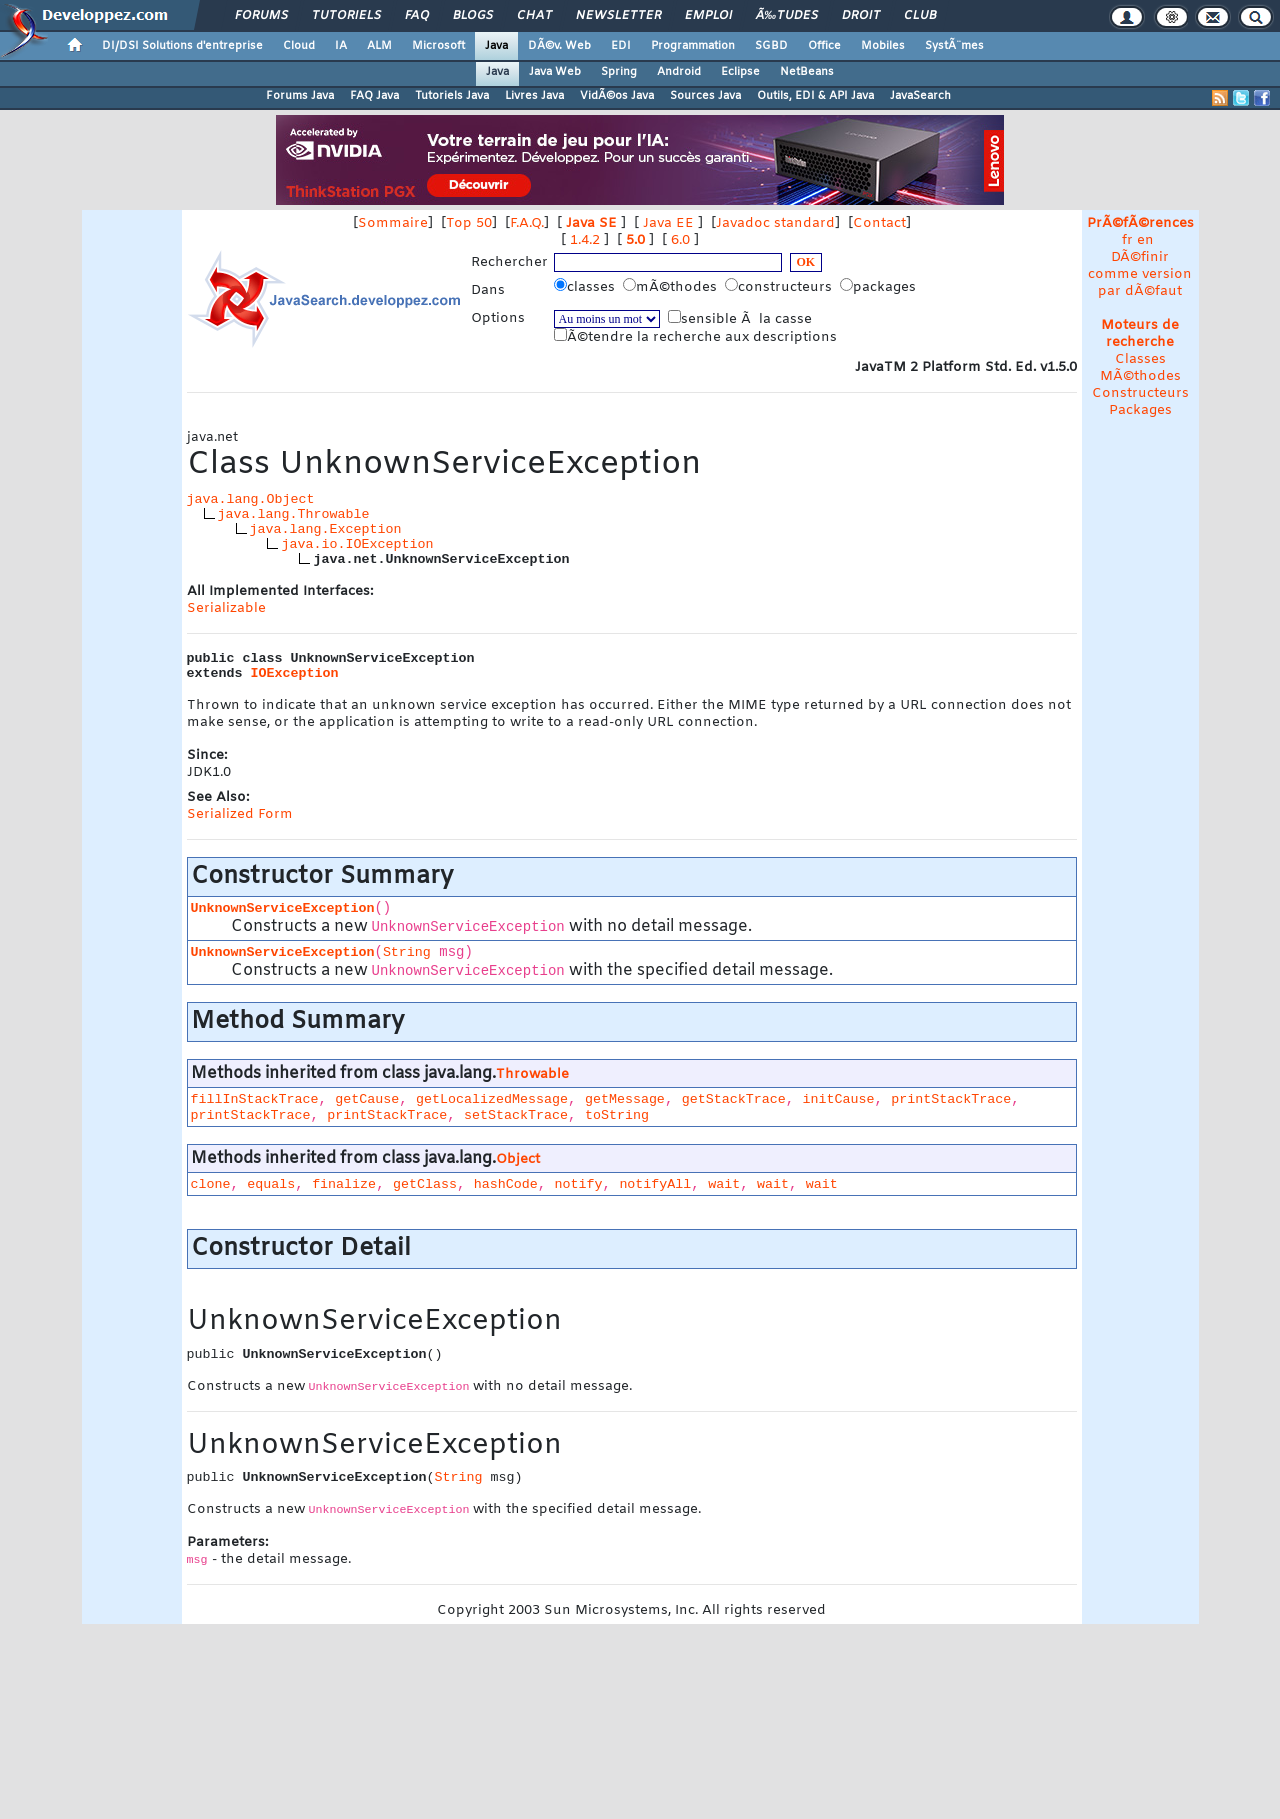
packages (880, 287)
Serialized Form (240, 814)
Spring (619, 72)
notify (579, 1184)
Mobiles (883, 46)
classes (586, 287)
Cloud (299, 46)
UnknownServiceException (283, 908)
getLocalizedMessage (492, 1099)
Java (496, 46)
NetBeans (807, 72)
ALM (379, 46)
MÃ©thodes (1140, 376)
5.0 (635, 240)
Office (824, 46)
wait (724, 1184)
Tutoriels (346, 16)
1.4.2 (585, 240)
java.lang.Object (251, 499)
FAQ (417, 16)
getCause (367, 1099)
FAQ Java (374, 96)
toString (617, 1115)
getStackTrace (734, 1099)
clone (211, 1184)
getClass (425, 1184)
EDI (621, 46)
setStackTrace (516, 1115)
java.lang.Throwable (294, 514)
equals (271, 1184)
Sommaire (393, 223)
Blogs (473, 16)
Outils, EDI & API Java (815, 96)
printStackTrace (951, 1099)
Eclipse (740, 72)
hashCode (506, 1184)
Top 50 (469, 223)
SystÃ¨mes (954, 46)
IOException (295, 673)
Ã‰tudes (787, 16)
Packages (1140, 410)
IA (341, 46)
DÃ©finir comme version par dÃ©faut (1140, 274)
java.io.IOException (357, 544)
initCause (838, 1099)
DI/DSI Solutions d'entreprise (182, 46)
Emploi (708, 16)
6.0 (680, 240)
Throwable (532, 1074)
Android (679, 72)
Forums (261, 16)
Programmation (693, 46)
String (407, 952)
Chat (534, 16)
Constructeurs (1140, 393)
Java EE (668, 223)
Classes (1140, 359)
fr (1127, 240)
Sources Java (705, 96)
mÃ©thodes (672, 287)
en (1145, 240)
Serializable (226, 608)
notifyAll (655, 1184)
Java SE (591, 223)
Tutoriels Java (452, 96)
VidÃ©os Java (617, 96)
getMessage (625, 1099)
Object (518, 1159)
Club (920, 16)
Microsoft (438, 46)
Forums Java (300, 96)
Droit (861, 16)
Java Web (555, 72)
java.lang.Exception (326, 529)
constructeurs (780, 287)
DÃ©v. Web (559, 46)
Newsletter (618, 16)
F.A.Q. (527, 223)
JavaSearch (920, 96)
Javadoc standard (775, 223)
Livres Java (534, 96)
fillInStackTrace (255, 1099)
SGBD (771, 46)
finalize (344, 1184)
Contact (879, 223)
